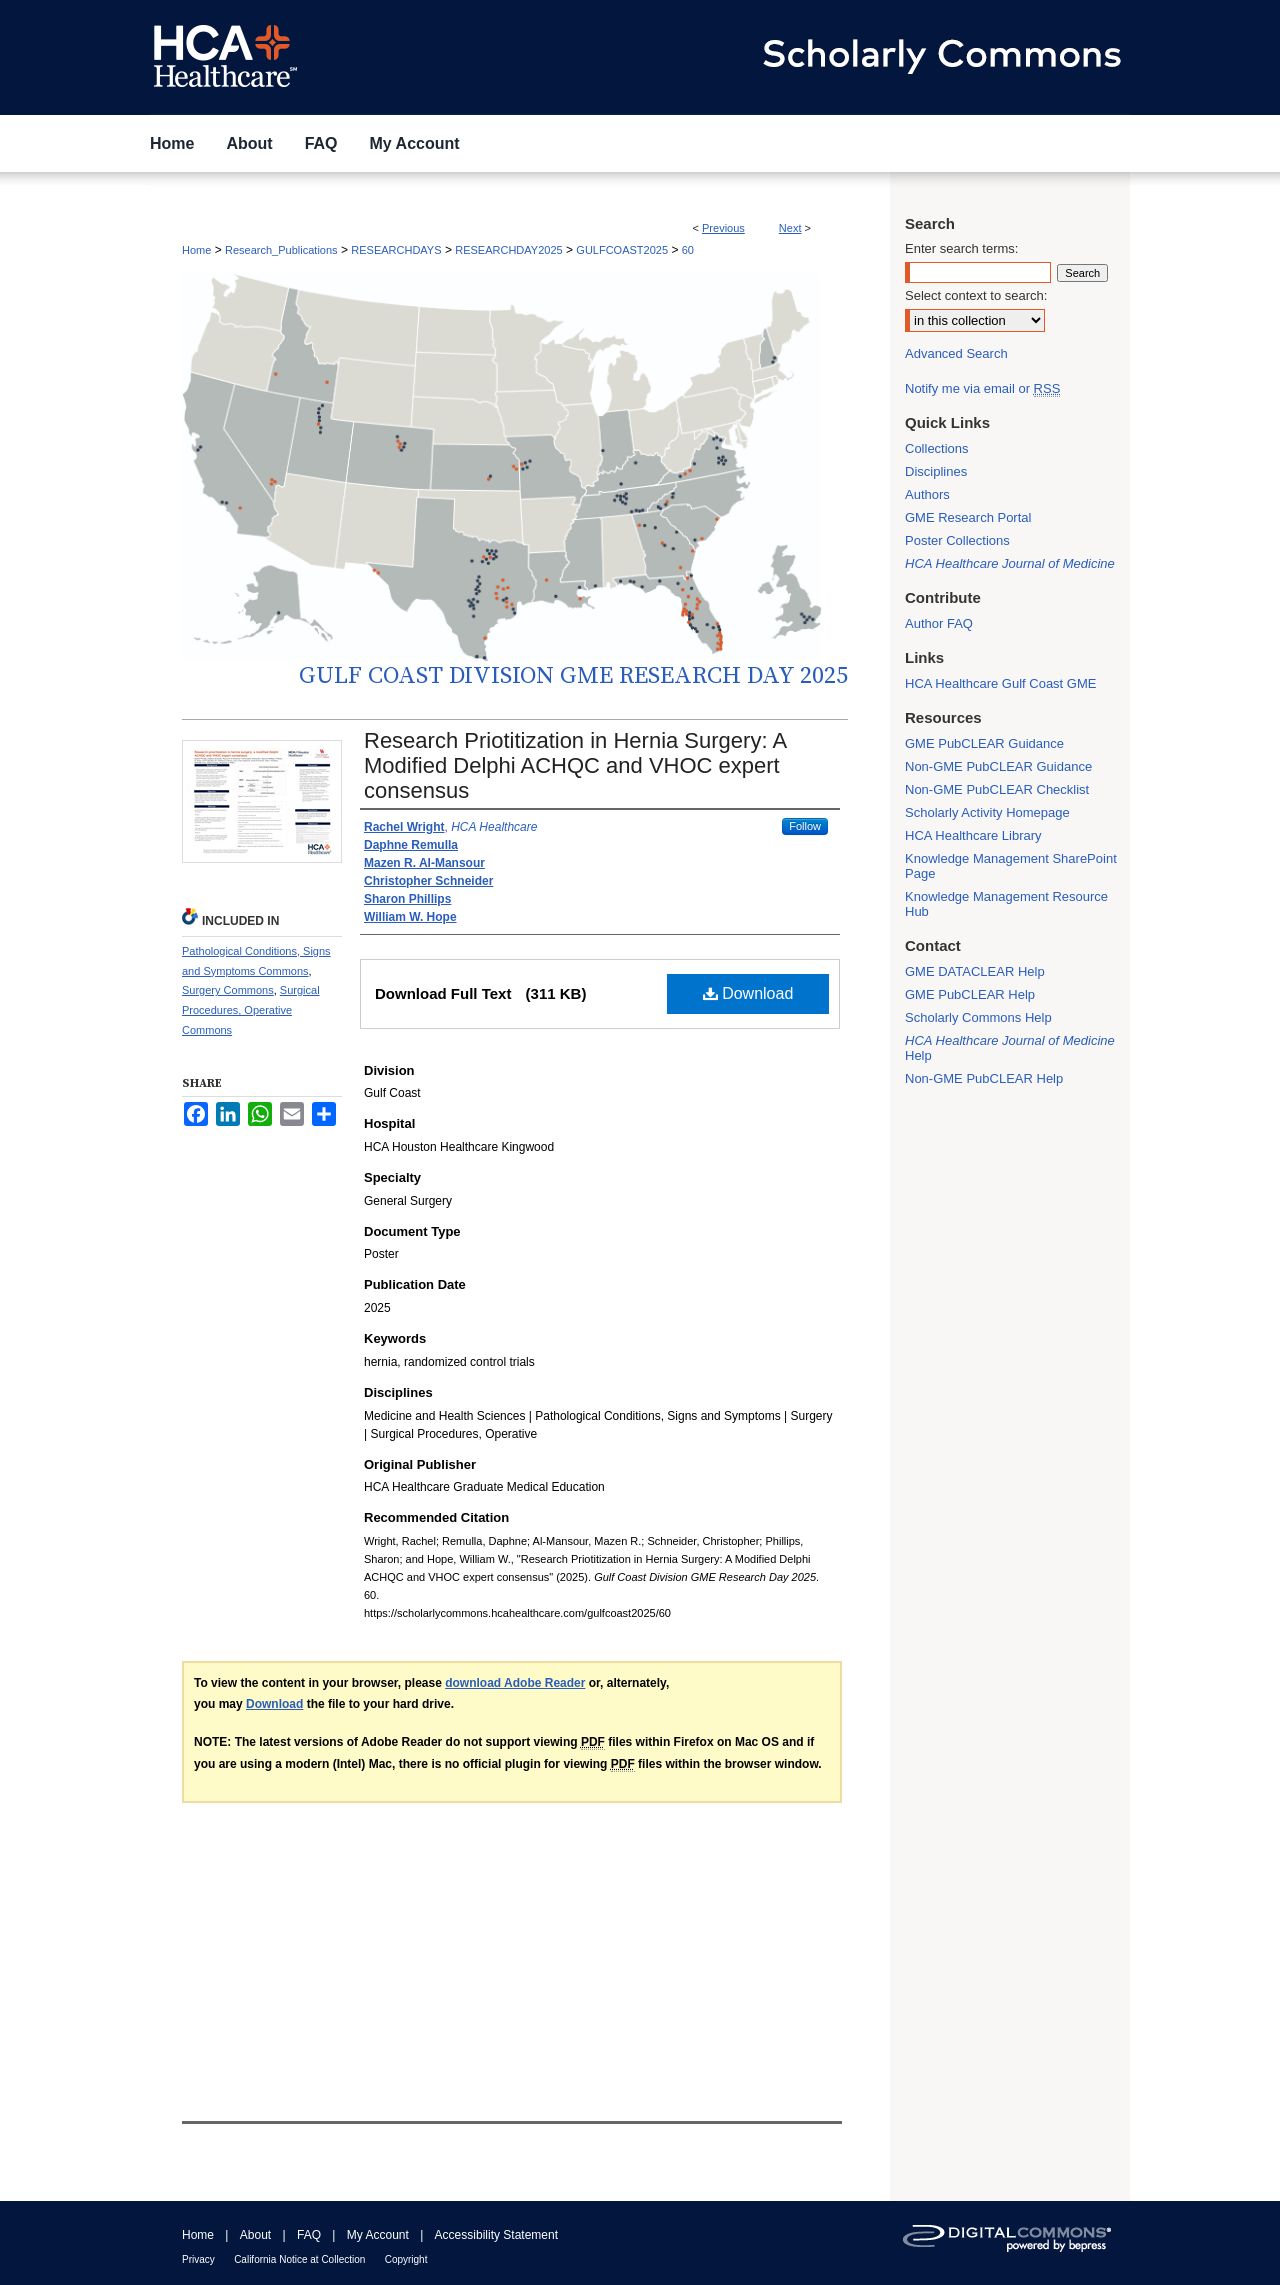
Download (748, 993)
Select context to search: (976, 295)
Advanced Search (956, 353)
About (255, 2235)
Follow (805, 826)
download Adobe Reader (515, 1683)
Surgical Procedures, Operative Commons (251, 1010)
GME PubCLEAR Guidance (984, 743)
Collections (937, 448)
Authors (927, 494)
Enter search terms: (961, 248)
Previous (723, 228)
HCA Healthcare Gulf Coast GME (1000, 683)
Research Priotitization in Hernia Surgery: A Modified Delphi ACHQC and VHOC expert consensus (575, 765)
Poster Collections (957, 540)
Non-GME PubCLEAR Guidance (998, 766)
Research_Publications (281, 250)
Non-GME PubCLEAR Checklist (997, 789)
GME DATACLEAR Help (975, 971)
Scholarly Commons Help (978, 1017)
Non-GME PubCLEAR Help (984, 1078)
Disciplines (936, 471)
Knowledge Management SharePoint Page (1011, 866)
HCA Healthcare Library (973, 835)
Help (1010, 1048)
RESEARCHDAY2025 (508, 250)
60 (688, 250)
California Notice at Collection (299, 2259)
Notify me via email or (982, 388)
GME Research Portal (968, 517)
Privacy (198, 2259)
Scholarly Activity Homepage (987, 812)
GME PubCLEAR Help (970, 994)
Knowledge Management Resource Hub (1006, 904)
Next (790, 228)
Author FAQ (939, 623)
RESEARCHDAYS (396, 250)
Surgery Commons (228, 990)
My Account (378, 2235)
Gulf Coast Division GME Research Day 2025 (573, 676)
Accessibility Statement (496, 2235)
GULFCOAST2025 (622, 250)
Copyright (406, 2259)
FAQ (309, 2235)
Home (196, 250)
